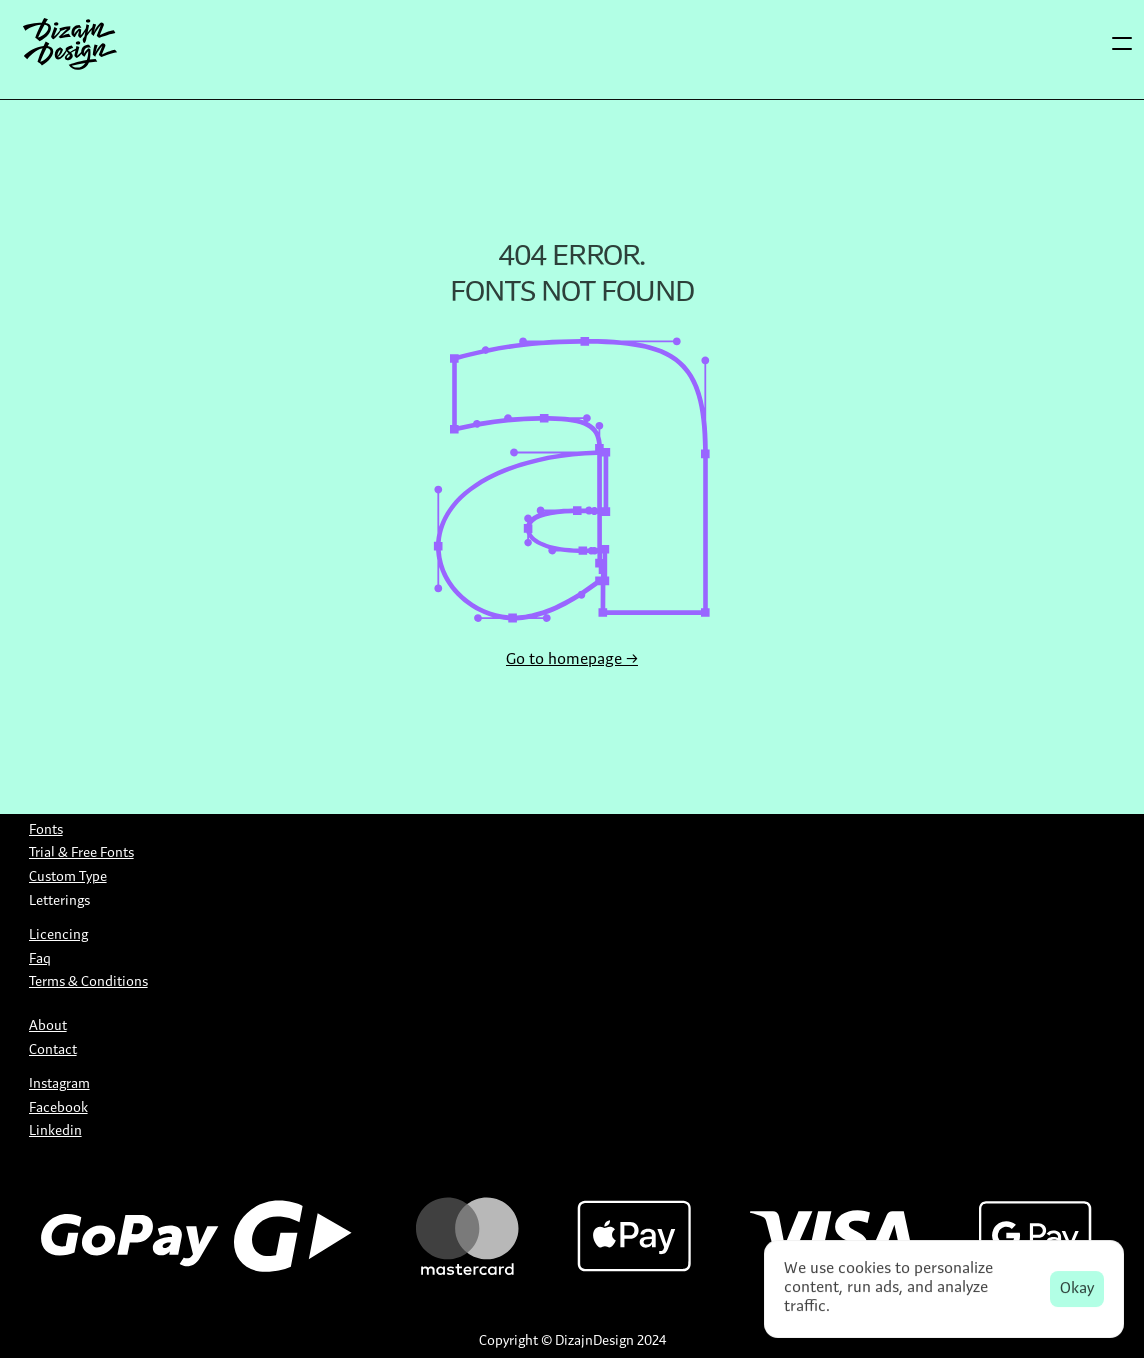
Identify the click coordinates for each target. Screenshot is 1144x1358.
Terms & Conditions (88, 982)
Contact (53, 1050)
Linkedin (55, 1131)
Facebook (58, 1108)
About (48, 1026)
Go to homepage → (572, 660)
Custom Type (68, 877)
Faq (40, 959)
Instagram (59, 1084)
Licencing (58, 935)
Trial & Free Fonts (81, 853)
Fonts (46, 830)
